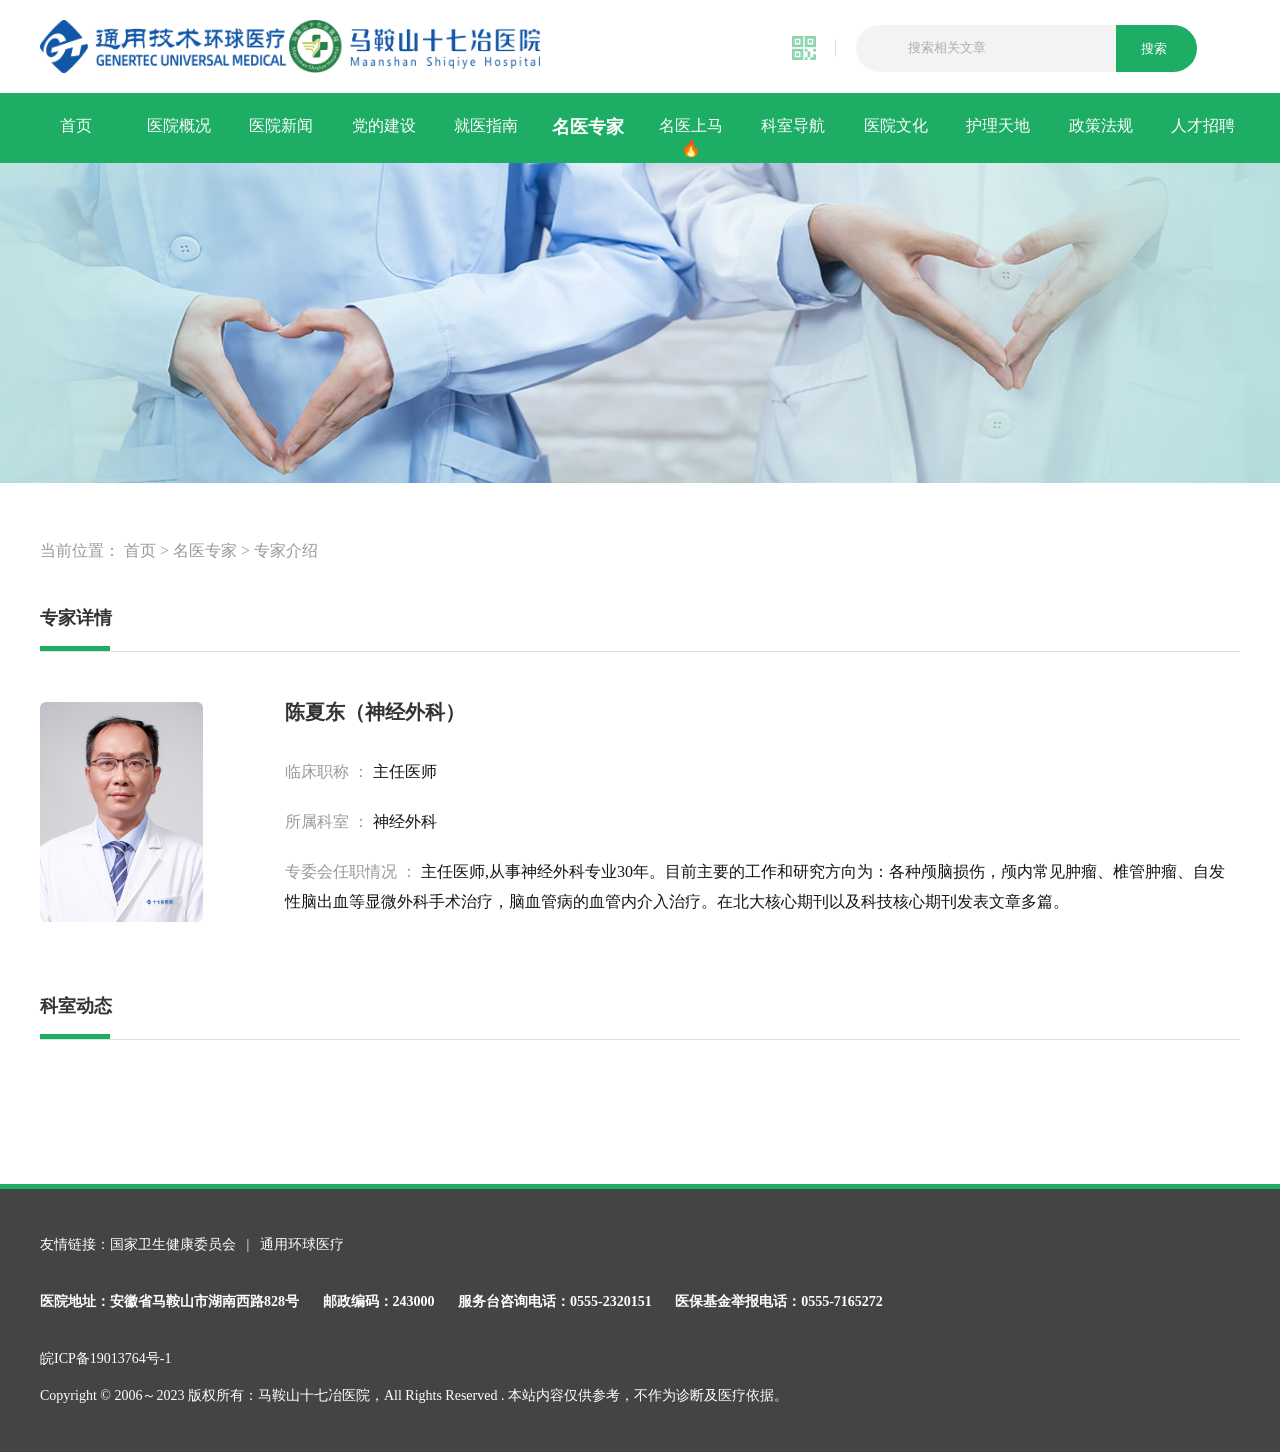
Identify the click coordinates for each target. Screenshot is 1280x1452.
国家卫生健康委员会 (175, 1244)
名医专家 (588, 127)
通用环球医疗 (302, 1244)
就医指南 (486, 125)
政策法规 (1101, 125)
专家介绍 (286, 550)
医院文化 (896, 125)
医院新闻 (281, 125)
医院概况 (179, 125)
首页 (76, 125)
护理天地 (998, 125)
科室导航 (793, 125)
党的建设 (384, 125)
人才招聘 (1203, 125)
